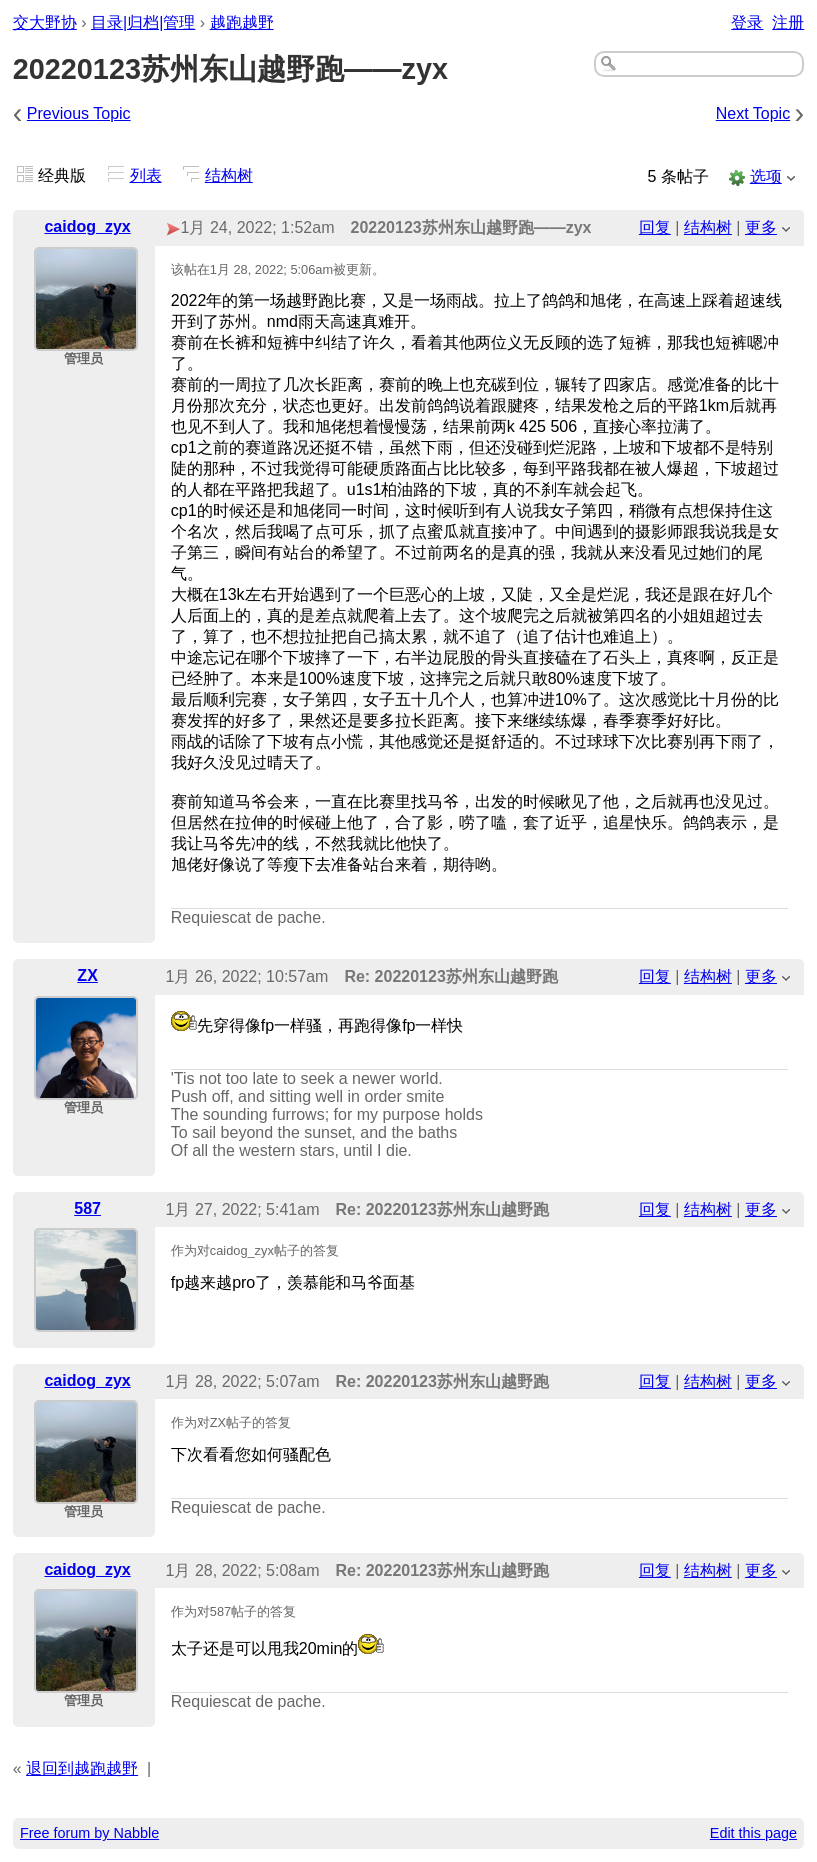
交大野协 (45, 22)
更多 (761, 227)
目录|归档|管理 (143, 22)
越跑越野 (242, 22)
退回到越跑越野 (82, 1768)
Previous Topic (79, 113)
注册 (788, 22)
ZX (87, 975)
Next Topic (753, 113)
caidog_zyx (87, 226)
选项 (766, 176)
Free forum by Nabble (89, 1833)
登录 (747, 22)
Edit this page (753, 1833)
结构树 (229, 175)
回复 (655, 227)
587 (87, 1208)
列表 (146, 175)
